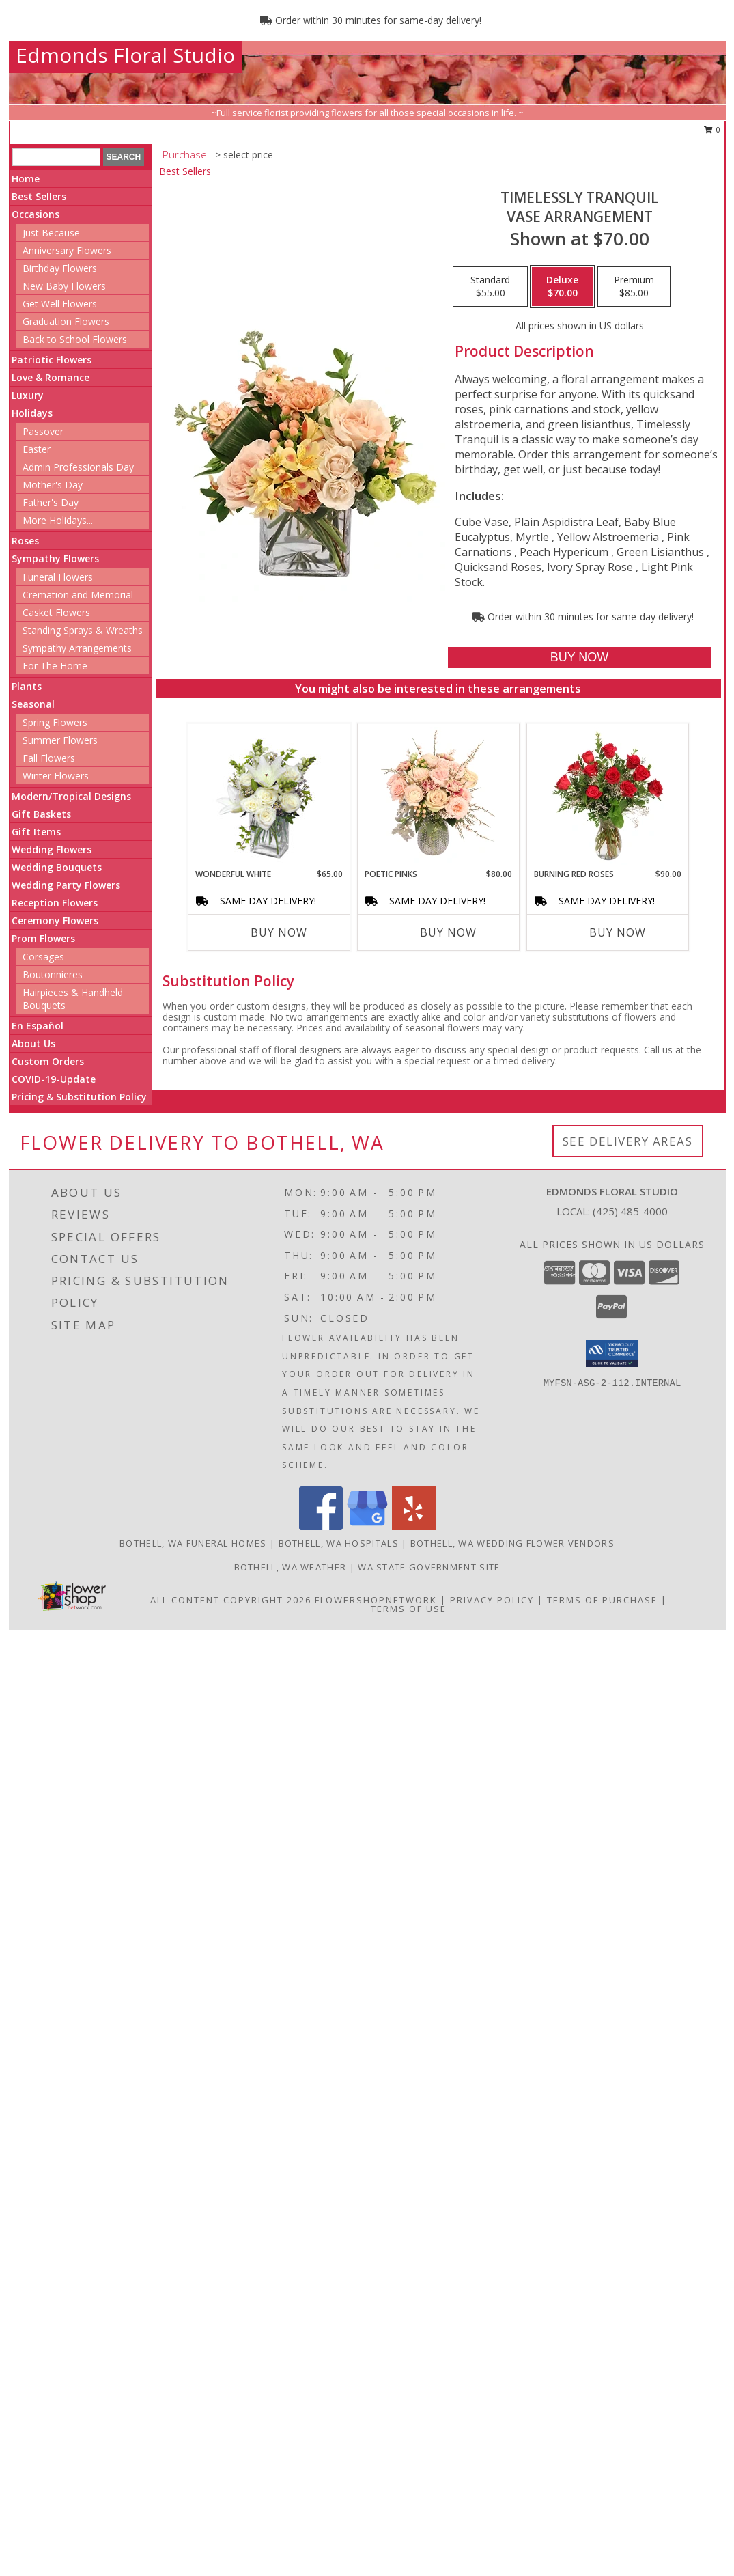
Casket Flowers (56, 612)
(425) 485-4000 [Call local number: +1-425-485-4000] (630, 1211)
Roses (25, 540)
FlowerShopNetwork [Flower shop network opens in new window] (376, 1600)
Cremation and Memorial (78, 594)
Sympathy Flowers (55, 558)
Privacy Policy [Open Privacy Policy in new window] (492, 1600)
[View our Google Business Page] (367, 1526)
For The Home (55, 665)
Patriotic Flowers (51, 359)
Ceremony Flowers (55, 920)
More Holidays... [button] (58, 520)
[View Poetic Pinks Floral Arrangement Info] (438, 796)
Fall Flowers (49, 757)
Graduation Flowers (66, 321)
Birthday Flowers (60, 268)
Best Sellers (39, 196)
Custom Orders (48, 1061)
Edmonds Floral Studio (125, 55)
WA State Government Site (429, 1567)
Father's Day (51, 502)
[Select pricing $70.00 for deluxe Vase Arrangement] (562, 287)
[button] (612, 1353)
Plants (27, 686)
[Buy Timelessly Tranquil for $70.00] (579, 657)
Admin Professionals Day (78, 466)
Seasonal (33, 703)
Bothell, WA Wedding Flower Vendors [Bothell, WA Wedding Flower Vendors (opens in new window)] (512, 1543)
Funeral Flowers (58, 576)
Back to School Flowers (75, 339)
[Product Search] (56, 157)
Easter (37, 449)
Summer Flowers (60, 740)
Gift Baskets (41, 813)
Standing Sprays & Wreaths (83, 630)
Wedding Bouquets (57, 867)
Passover (43, 431)
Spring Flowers (55, 722)
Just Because (51, 232)
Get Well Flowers (60, 303)
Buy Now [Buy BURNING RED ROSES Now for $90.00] (617, 932)
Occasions (35, 214)
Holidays (32, 412)
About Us (33, 1043)
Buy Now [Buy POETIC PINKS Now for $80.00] (448, 932)
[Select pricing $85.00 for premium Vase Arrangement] (634, 287)
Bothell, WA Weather (290, 1567)
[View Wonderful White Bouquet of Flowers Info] (269, 796)
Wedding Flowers (51, 849)
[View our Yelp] (414, 1526)
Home (26, 178)
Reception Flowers (55, 902)
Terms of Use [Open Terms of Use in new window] (409, 1609)
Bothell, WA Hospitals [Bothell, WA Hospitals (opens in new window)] (339, 1543)
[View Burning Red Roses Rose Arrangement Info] (607, 796)
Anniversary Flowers (67, 250)
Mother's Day (53, 484)
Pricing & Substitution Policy (79, 1096)
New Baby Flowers (64, 285)
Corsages (43, 956)
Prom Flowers (43, 938)
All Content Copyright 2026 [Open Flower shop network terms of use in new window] (230, 1600)
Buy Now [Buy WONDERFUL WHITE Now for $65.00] (279, 932)
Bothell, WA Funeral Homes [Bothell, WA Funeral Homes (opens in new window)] (193, 1543)
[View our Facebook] (321, 1526)
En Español (37, 1025)
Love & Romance (50, 377)
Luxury (28, 395)
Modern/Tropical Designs (71, 796)
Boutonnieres (53, 974)
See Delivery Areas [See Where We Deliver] (628, 1141)
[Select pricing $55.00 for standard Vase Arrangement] (490, 287)
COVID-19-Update (54, 1078)
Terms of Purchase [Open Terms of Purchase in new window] (602, 1600)
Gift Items (36, 831)
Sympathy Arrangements (77, 647)
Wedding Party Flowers (66, 884)
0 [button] (712, 129)
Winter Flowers (56, 775)
